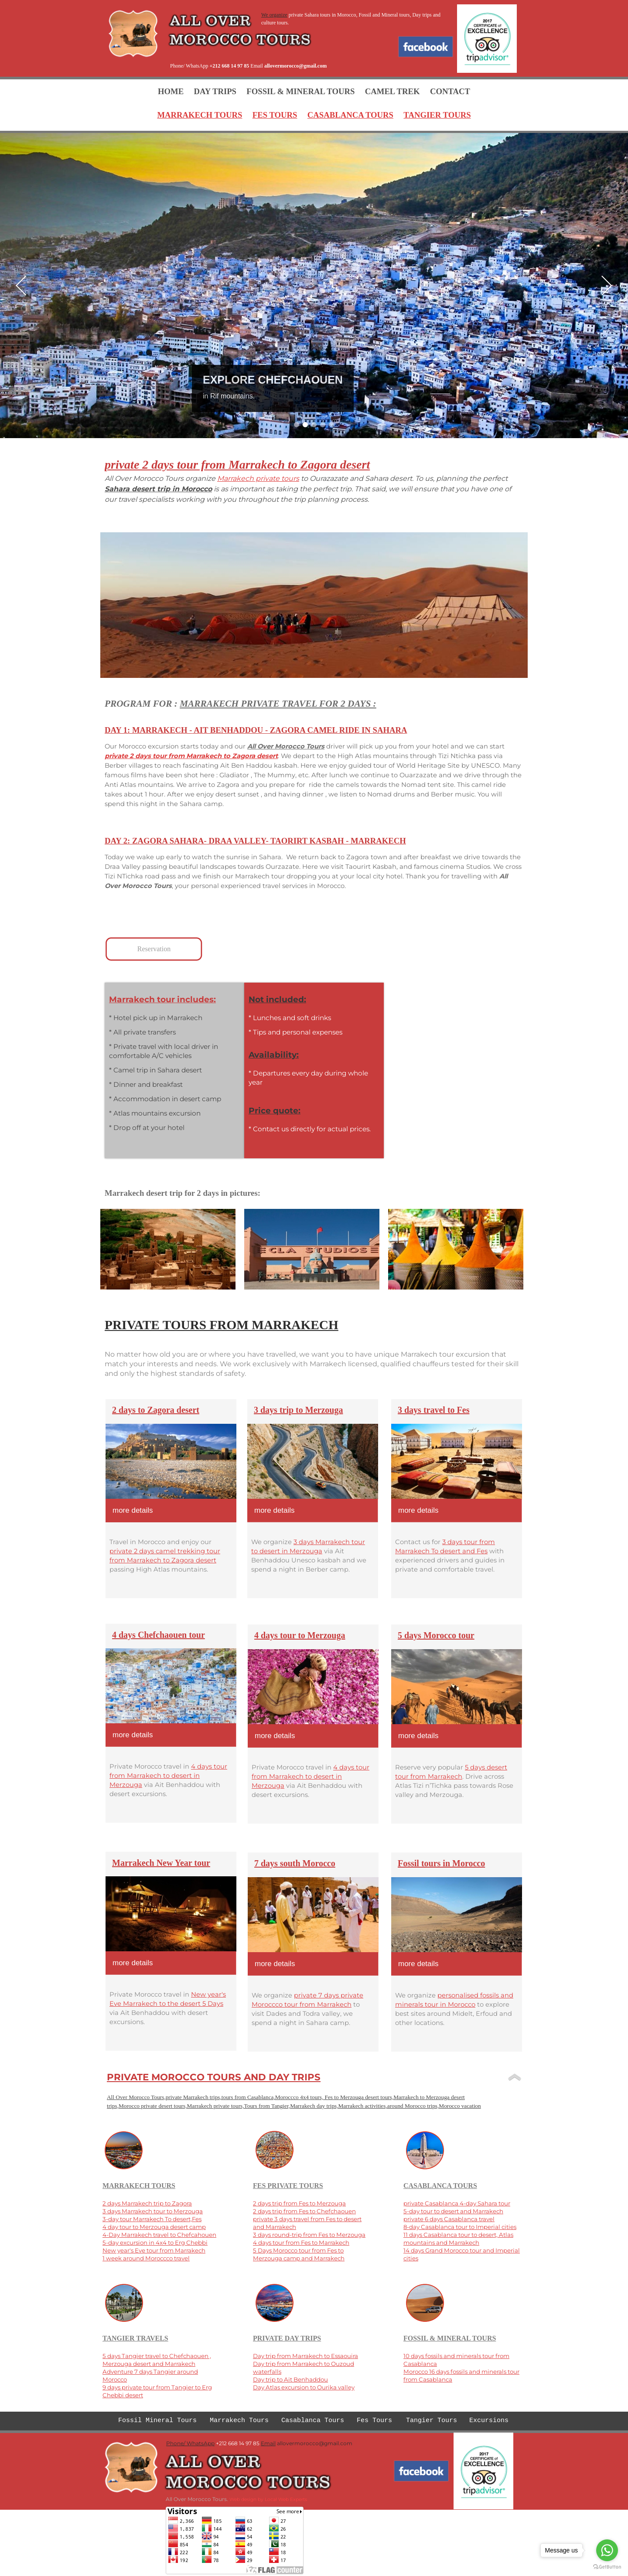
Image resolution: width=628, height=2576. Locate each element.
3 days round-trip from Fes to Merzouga (309, 2234)
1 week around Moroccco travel (146, 2258)
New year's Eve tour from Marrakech (153, 2250)
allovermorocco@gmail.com (295, 66)
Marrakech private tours (258, 478)
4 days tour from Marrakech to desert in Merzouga (310, 1776)
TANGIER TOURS (437, 114)
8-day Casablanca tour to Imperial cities (459, 2226)
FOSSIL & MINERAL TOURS (300, 91)
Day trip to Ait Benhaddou (290, 2379)
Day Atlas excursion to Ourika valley (304, 2387)
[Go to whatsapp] (607, 2550)
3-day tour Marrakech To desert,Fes (151, 2218)
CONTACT (450, 91)
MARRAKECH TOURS (199, 114)
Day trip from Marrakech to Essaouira (305, 2355)
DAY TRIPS (215, 91)
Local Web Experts (286, 2499)
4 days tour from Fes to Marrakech (301, 2242)
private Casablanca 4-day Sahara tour (456, 2203)
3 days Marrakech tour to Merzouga (152, 2211)
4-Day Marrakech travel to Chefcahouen (159, 2234)
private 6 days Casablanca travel (449, 2218)
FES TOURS (275, 114)
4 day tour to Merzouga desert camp (154, 2226)
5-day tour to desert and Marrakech (453, 2211)
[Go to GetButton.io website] (607, 2567)
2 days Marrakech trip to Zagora (147, 2203)
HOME (171, 91)
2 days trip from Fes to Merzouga (299, 2203)
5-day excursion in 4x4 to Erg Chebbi (155, 2242)
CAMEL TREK (392, 91)
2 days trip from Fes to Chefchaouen (304, 2211)
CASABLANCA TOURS (350, 114)
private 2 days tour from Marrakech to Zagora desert (191, 756)
